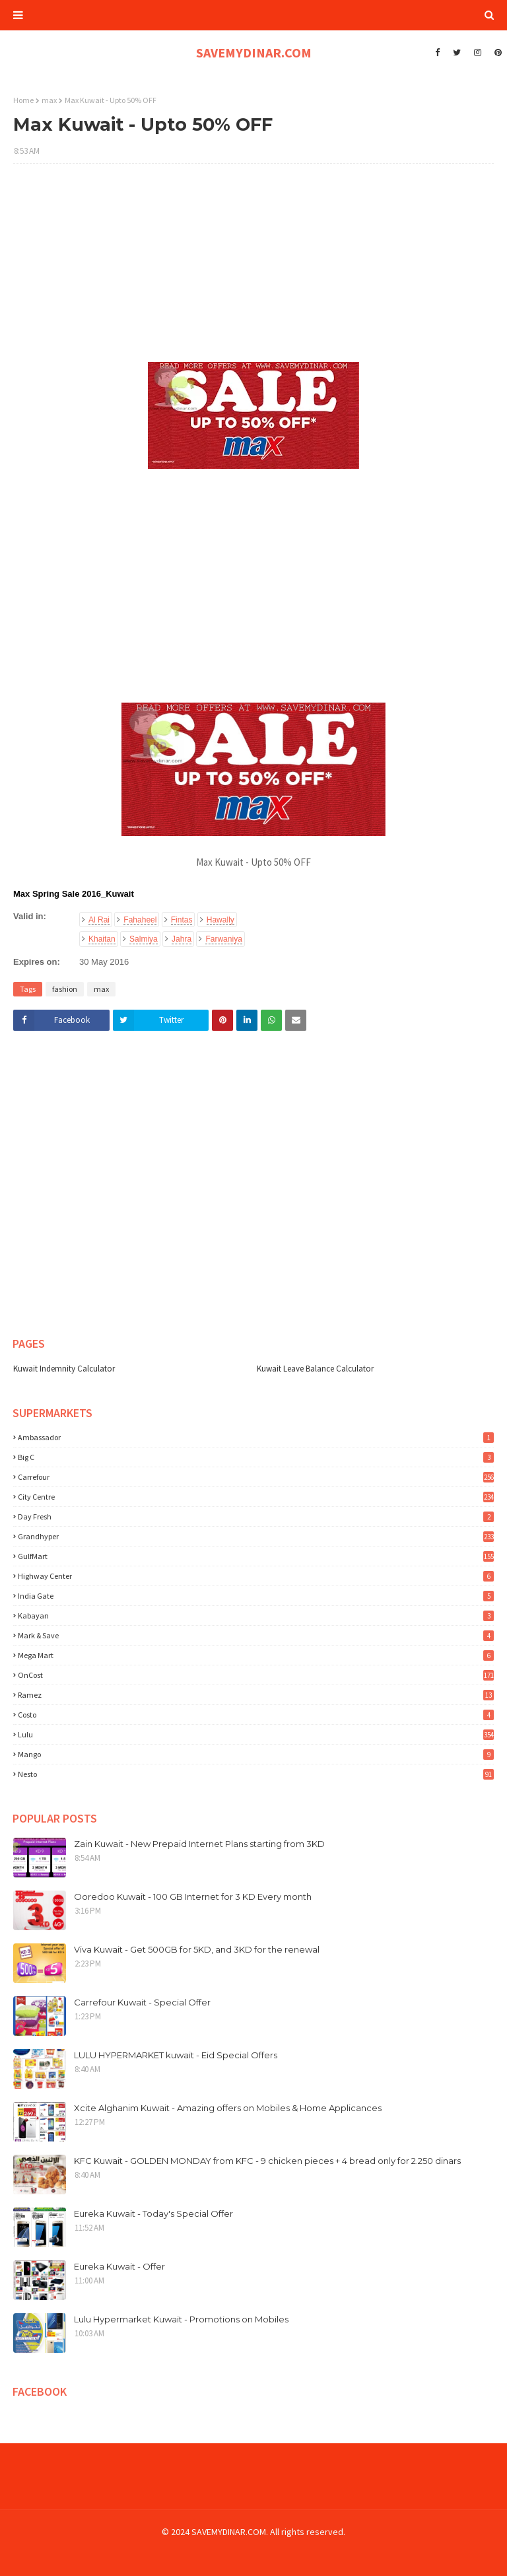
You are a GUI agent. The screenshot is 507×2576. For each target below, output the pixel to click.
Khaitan (102, 939)
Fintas (182, 919)
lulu (256, 1734)
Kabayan (256, 1615)
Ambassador (256, 1437)
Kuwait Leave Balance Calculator (315, 1368)
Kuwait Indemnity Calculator (64, 1368)
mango (256, 1754)
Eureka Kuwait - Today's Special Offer (153, 2213)
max (49, 100)
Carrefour (256, 1477)
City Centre (256, 1497)
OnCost (256, 1675)
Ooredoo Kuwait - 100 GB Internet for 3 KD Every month (193, 1896)
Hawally (220, 919)
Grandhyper (256, 1536)
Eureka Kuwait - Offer (119, 2266)
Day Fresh (256, 1516)
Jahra (181, 939)
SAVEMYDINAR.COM (254, 52)
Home (23, 100)
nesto (256, 1774)
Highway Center (256, 1576)
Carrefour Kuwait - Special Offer (142, 2002)
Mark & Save (256, 1635)
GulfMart (256, 1556)
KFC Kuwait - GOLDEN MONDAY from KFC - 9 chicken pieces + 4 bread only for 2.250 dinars (267, 2160)
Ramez (256, 1695)
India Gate (256, 1596)
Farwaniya (223, 939)
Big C (256, 1457)
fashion (64, 989)
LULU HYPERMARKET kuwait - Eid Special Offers (175, 2055)
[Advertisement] (253, 269)
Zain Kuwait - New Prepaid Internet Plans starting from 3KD (199, 1843)
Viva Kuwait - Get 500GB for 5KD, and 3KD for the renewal (197, 1949)
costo (256, 1715)
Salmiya (143, 939)
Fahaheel (139, 919)
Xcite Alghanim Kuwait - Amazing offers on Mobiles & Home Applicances (228, 2108)
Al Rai (99, 919)
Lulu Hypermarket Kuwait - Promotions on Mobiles (181, 2319)
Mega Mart (256, 1655)
